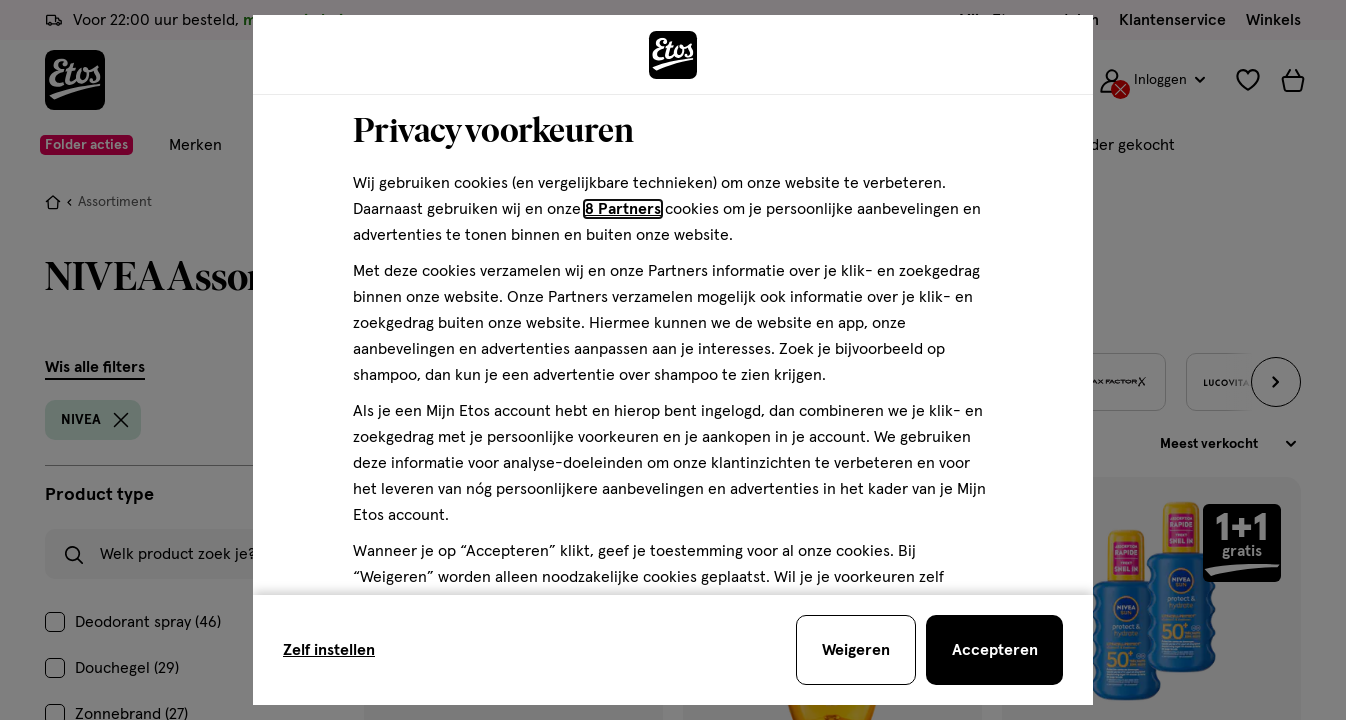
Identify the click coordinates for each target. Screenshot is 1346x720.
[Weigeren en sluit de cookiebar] (856, 650)
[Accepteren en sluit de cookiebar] (994, 650)
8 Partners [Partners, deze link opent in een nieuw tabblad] (623, 209)
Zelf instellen (329, 650)
